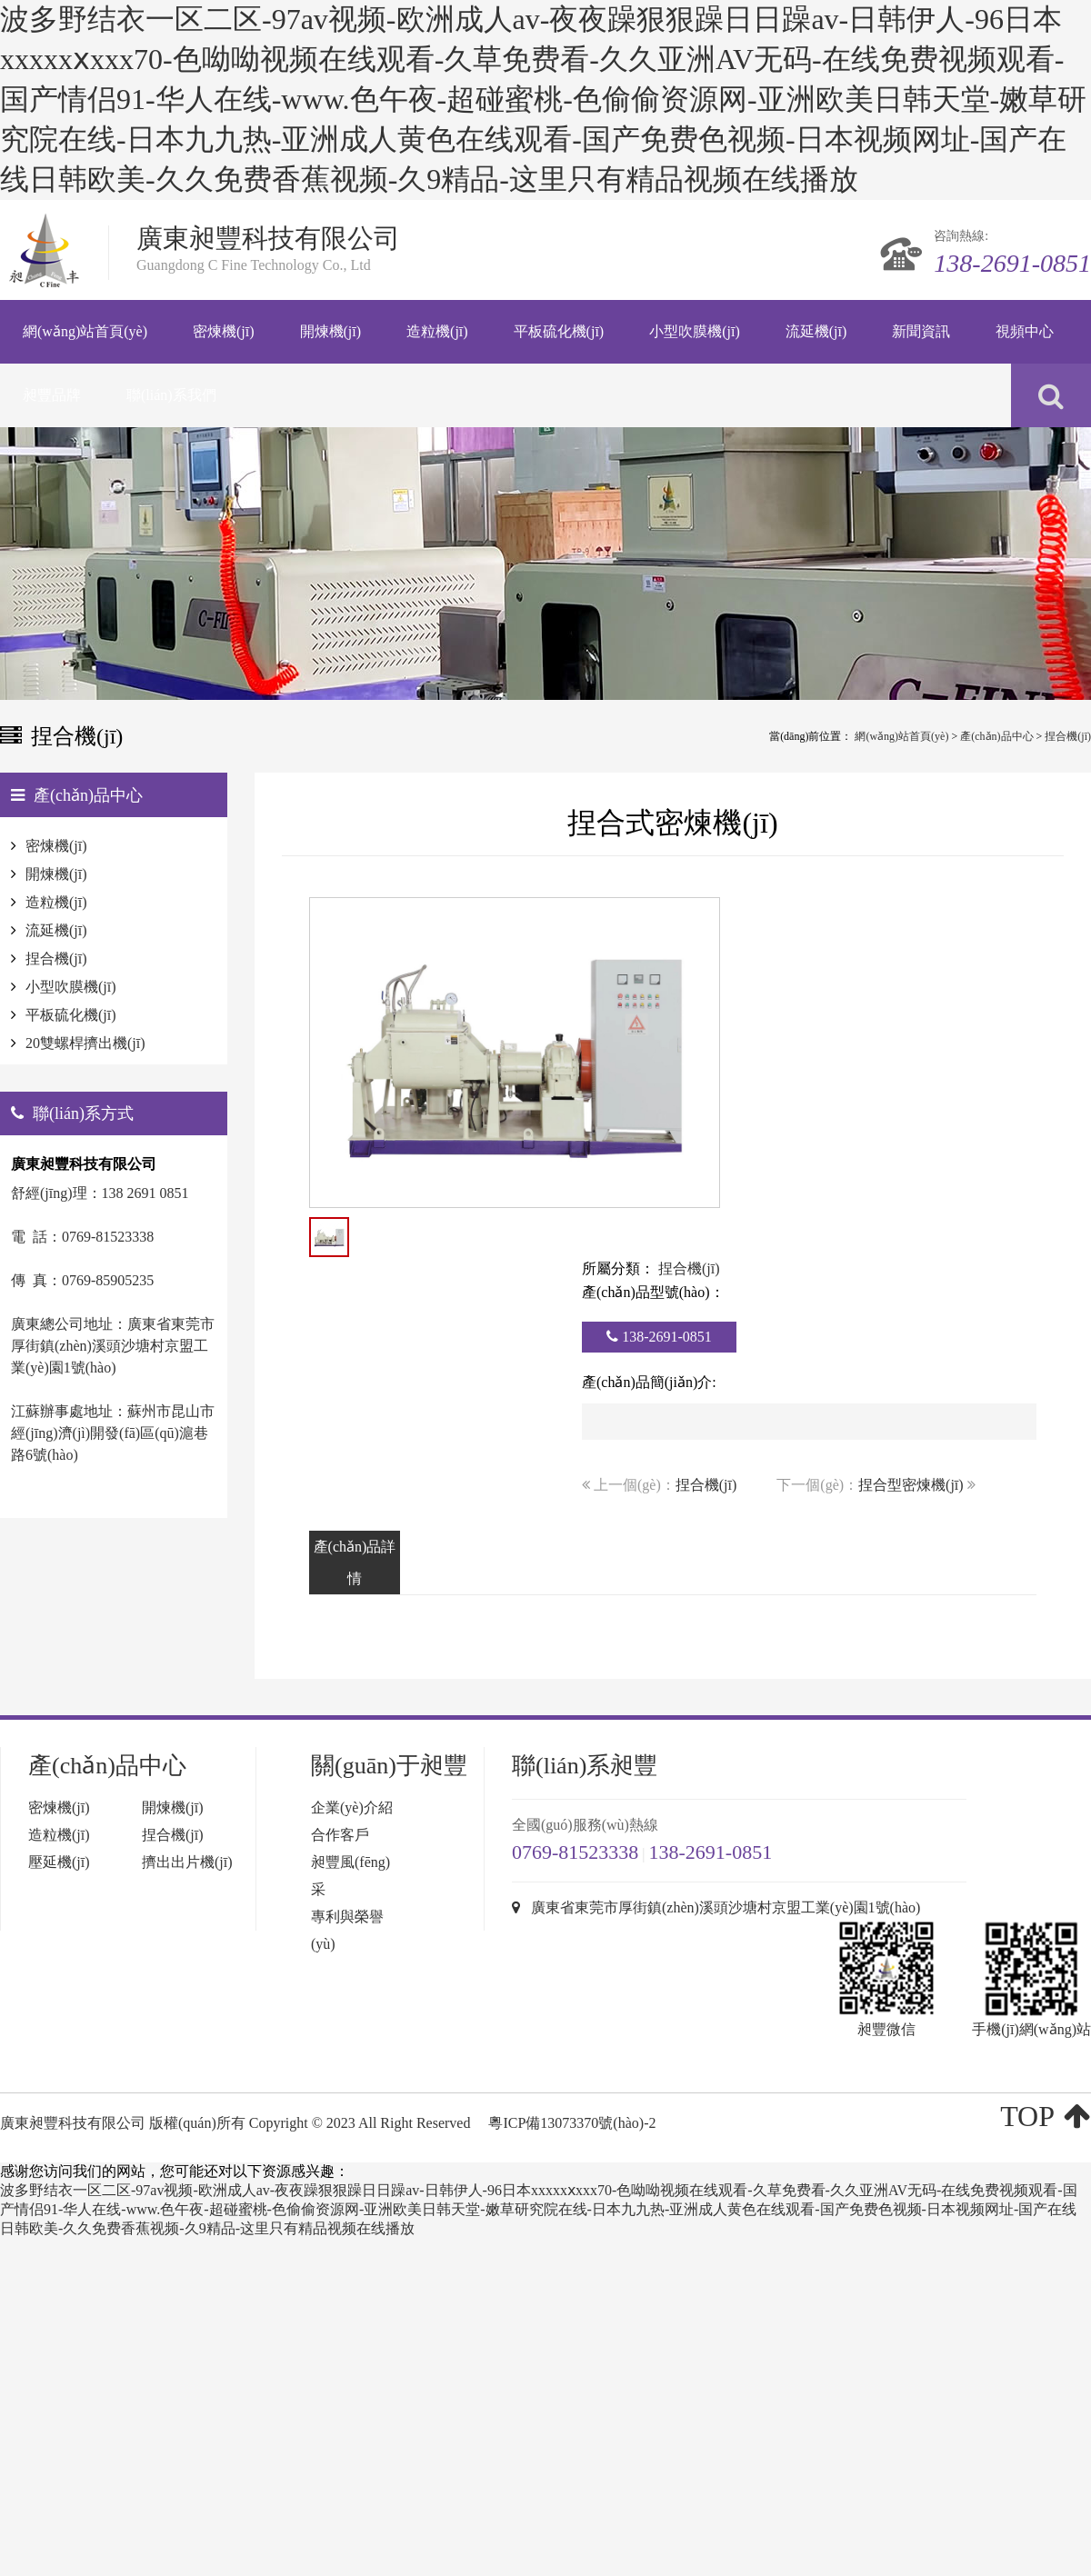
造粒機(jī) (56, 902)
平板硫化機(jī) (70, 1015)
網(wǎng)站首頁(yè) (901, 736)
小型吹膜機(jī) (70, 986)
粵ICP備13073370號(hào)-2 (572, 2123)
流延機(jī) (56, 930)
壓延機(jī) (59, 1862)
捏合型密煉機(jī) (911, 1485)
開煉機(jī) (56, 874)
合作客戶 (340, 1834)
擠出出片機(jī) (187, 1862)
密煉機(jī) (56, 846)
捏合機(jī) (1068, 736)
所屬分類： (618, 1268)
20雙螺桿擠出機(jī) (85, 1043)
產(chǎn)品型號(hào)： (653, 1292)
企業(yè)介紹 (352, 1807)
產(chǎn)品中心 (996, 736)
